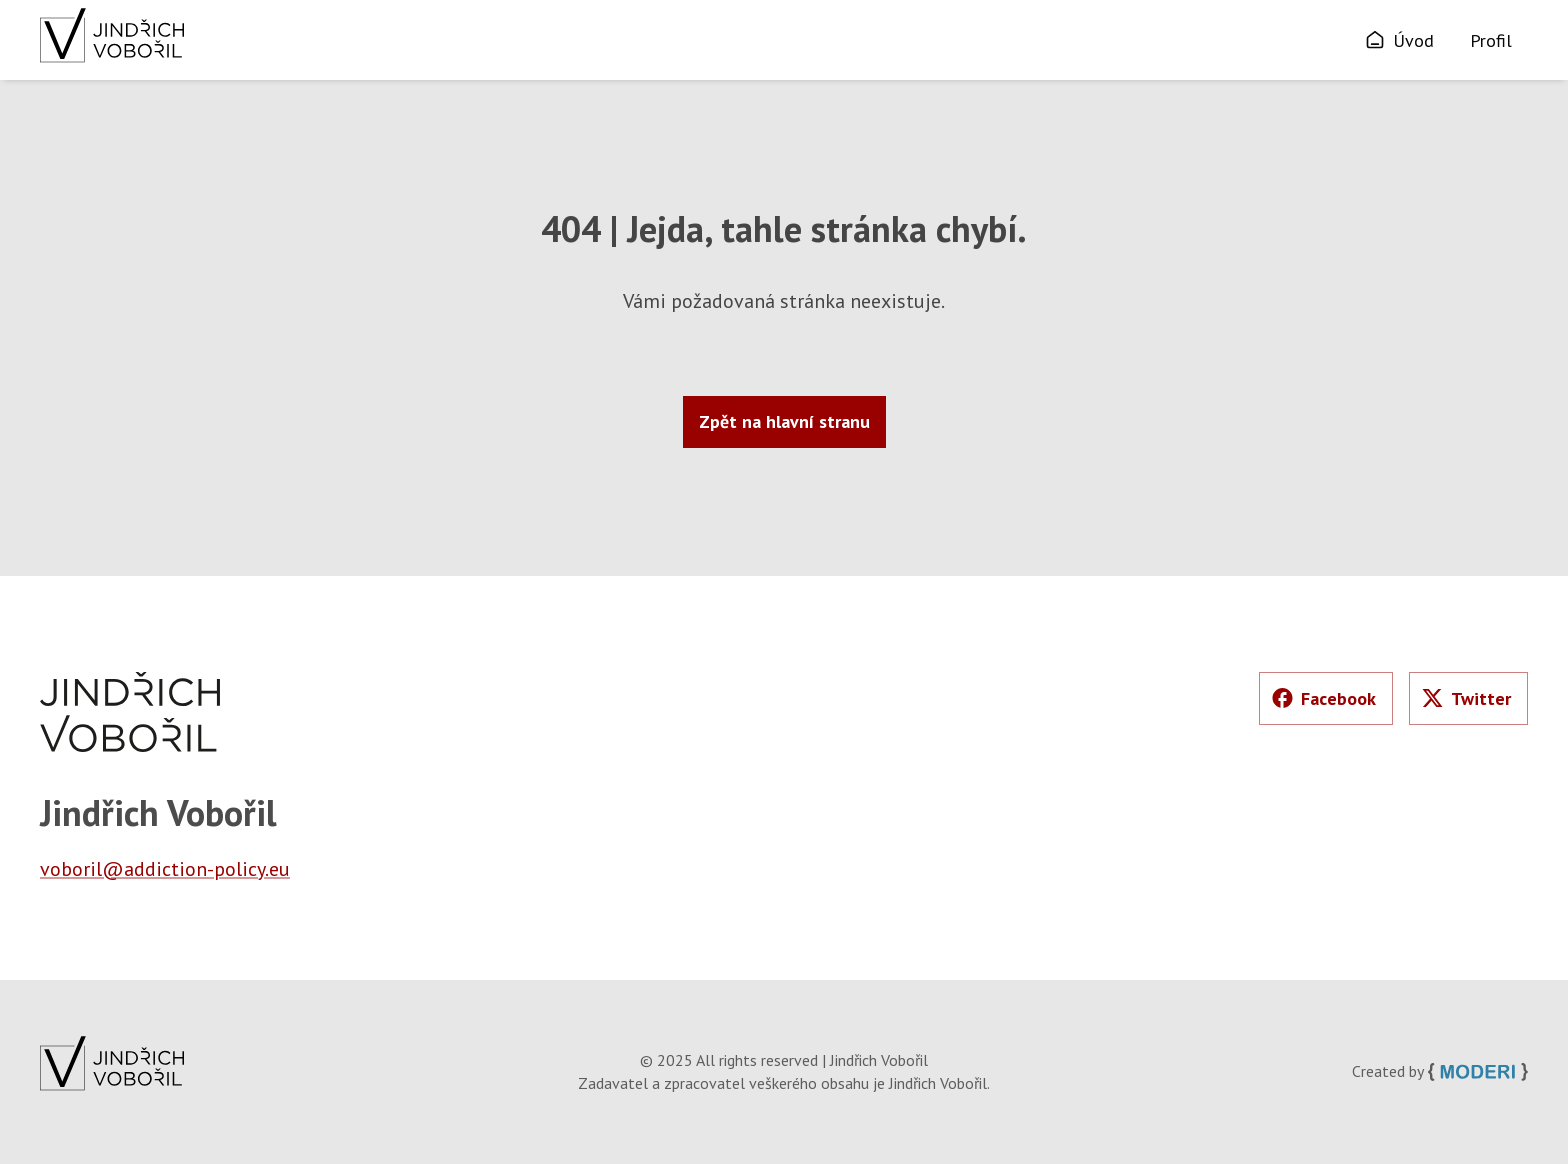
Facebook (1324, 698)
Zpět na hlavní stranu (784, 421)
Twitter (1466, 698)
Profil (1491, 40)
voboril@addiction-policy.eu (165, 869)
